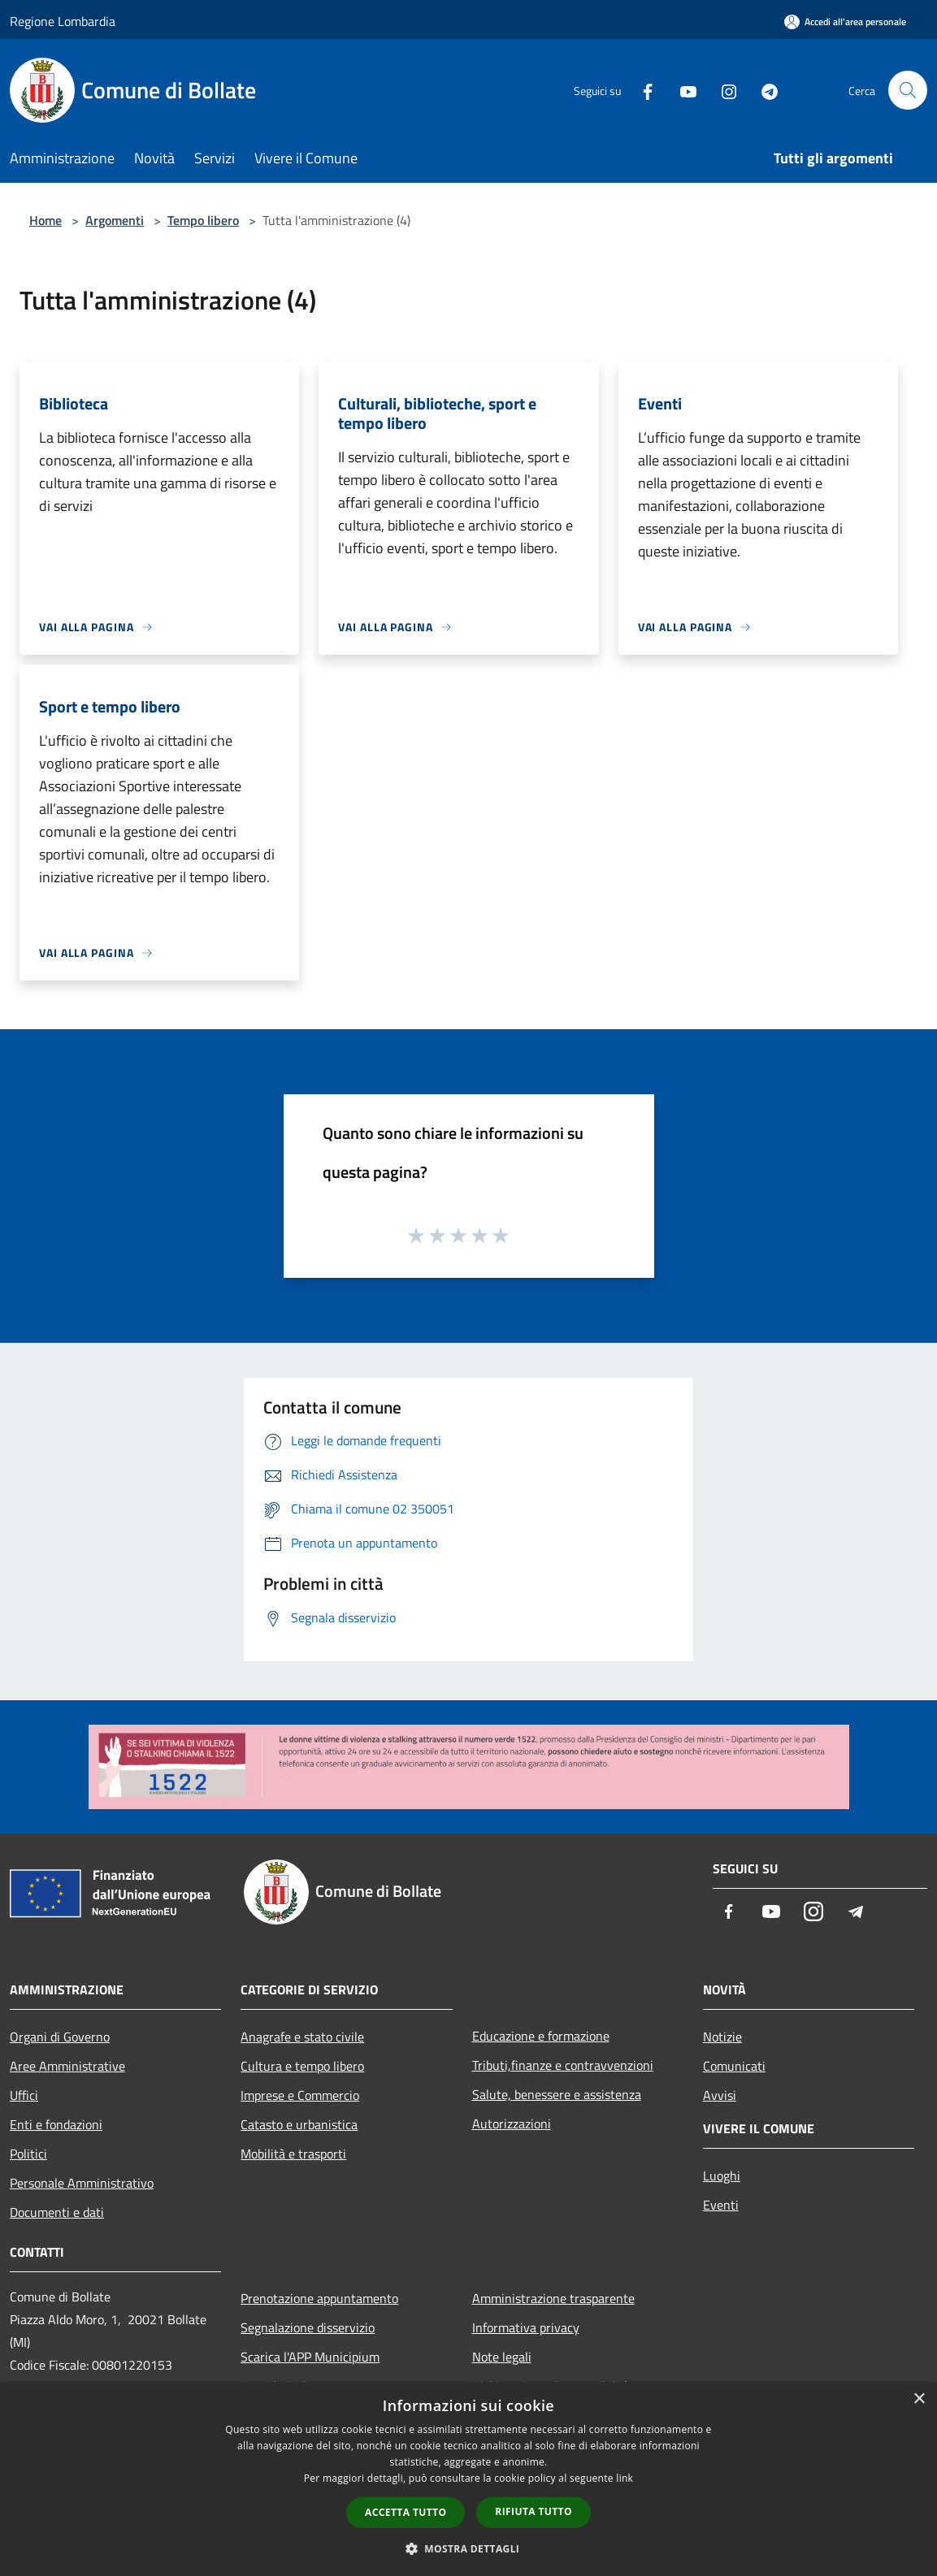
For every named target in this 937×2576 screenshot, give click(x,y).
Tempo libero (203, 220)
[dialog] (468, 2479)
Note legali (501, 2356)
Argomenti (114, 220)
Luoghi (721, 2175)
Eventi (721, 2204)
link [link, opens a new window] (624, 2478)
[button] (469, 2548)
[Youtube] (682, 90)
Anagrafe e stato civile (302, 2036)
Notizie (722, 2036)
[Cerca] (907, 90)
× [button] (919, 2399)
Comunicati (734, 2066)
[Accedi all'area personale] (845, 21)
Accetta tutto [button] (405, 2512)
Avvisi (719, 2095)
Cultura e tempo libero (302, 2066)
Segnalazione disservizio (308, 2327)
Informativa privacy (525, 2327)
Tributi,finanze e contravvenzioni (562, 2065)
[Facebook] (641, 90)
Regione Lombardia (62, 21)
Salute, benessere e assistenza (556, 2094)
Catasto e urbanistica (299, 2124)
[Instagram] (722, 90)
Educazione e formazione (540, 2036)
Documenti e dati (57, 2212)
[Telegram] (763, 90)
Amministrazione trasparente (553, 2298)
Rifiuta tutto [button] (533, 2511)
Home (45, 220)
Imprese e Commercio (300, 2095)
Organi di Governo (60, 2036)
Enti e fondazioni (56, 2124)
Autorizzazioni (511, 2123)
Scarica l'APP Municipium (310, 2356)
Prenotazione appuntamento (319, 2298)
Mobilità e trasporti (293, 2153)
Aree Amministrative (67, 2066)
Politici (28, 2153)
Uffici (24, 2095)
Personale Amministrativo (82, 2183)
